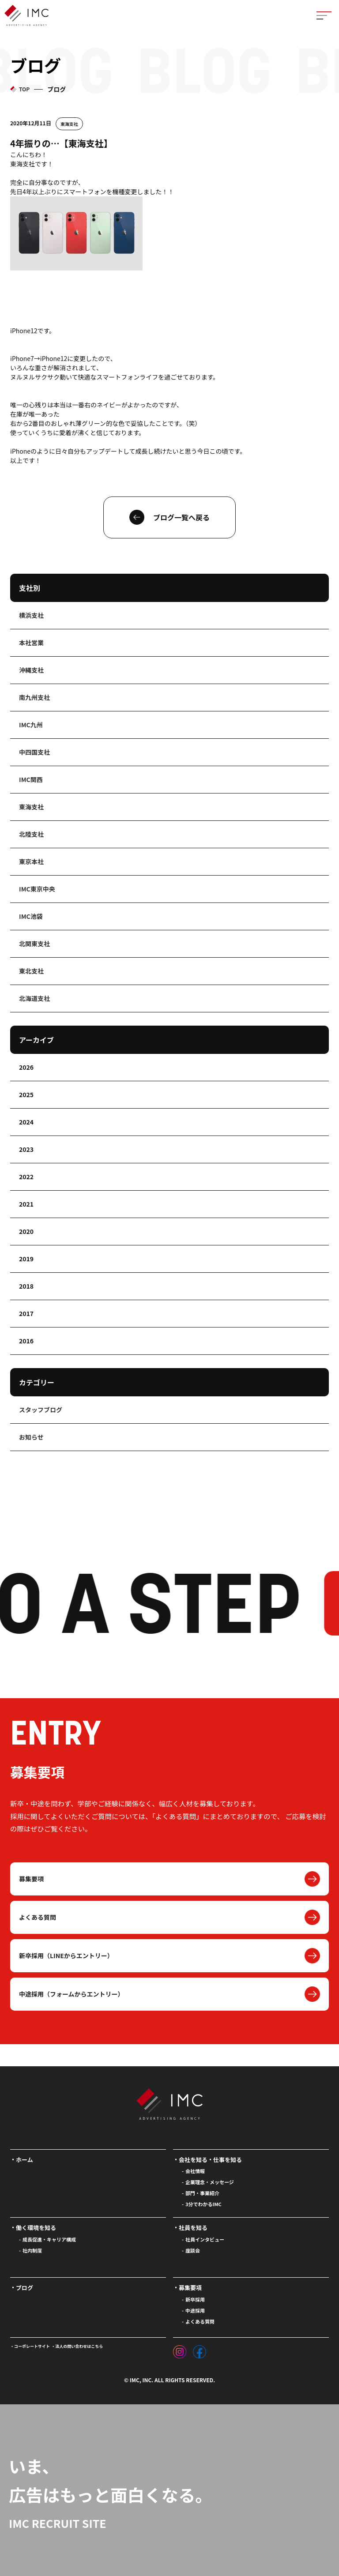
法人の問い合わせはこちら (79, 2346)
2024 (26, 1121)
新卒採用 (195, 2299)
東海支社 (69, 123)
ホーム (24, 2159)
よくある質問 (37, 1917)
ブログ (24, 2287)
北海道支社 (34, 998)
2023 (26, 1149)
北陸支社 (31, 834)
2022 (26, 1176)
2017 (26, 1313)
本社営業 (31, 642)
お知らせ (31, 1437)
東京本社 (31, 861)
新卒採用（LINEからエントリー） (66, 1955)
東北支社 (31, 970)
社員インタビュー (204, 2239)
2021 (26, 1204)
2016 (26, 1340)
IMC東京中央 (37, 888)
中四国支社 (34, 752)
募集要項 (31, 1878)
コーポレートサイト (32, 2346)
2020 (26, 1231)
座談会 (192, 2250)
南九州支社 (34, 697)
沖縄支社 (31, 670)
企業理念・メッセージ (209, 2181)
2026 (26, 1067)
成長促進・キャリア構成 (49, 2239)
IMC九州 (31, 724)
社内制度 (32, 2250)
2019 (26, 1258)
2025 (26, 1094)
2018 (26, 1286)
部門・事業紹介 (202, 2192)
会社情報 (195, 2170)
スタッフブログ (40, 1409)
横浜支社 (31, 615)
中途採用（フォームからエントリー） (71, 1993)
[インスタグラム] (179, 2349)
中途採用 (195, 2310)
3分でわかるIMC (203, 2203)
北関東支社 (34, 943)
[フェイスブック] (199, 2349)
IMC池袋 (31, 916)
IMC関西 (31, 779)
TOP (24, 89)
